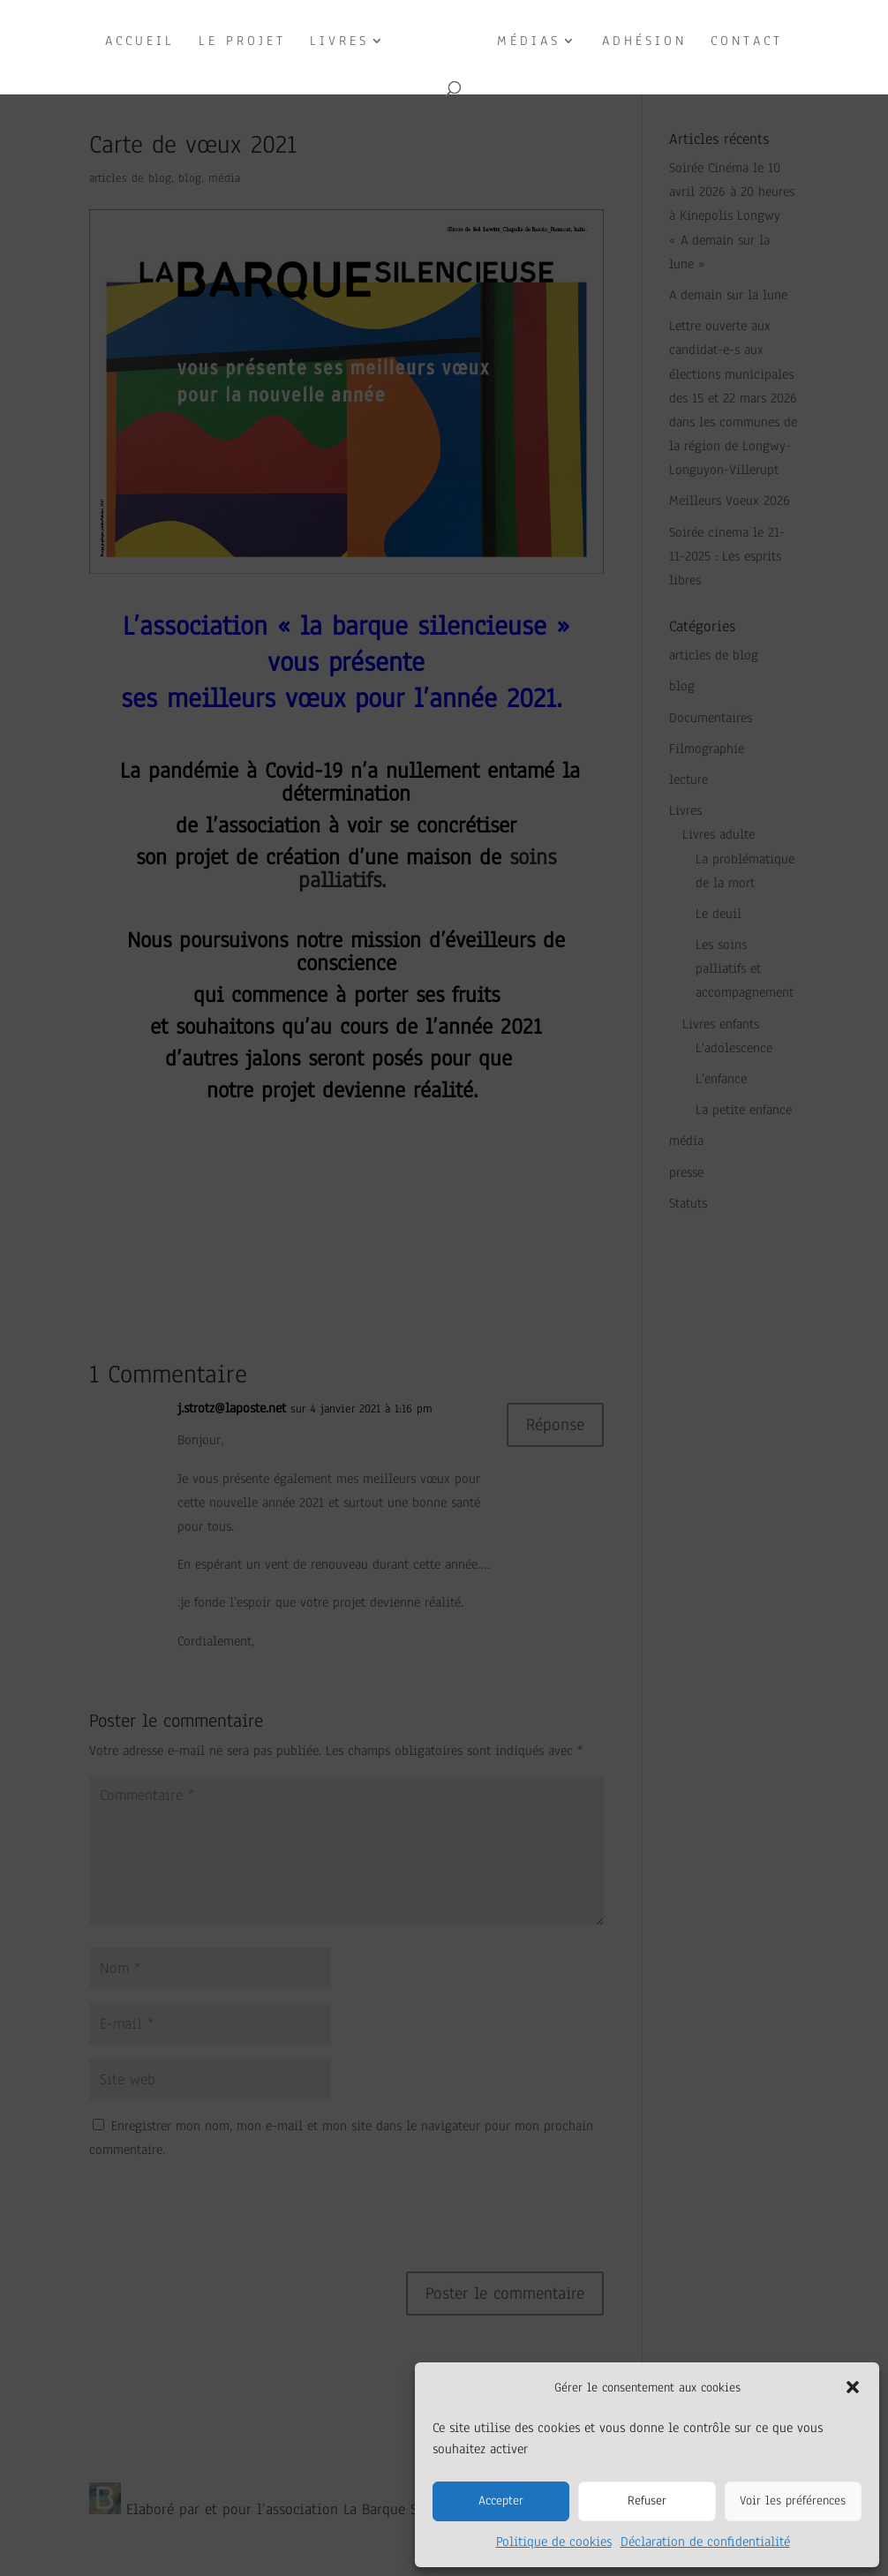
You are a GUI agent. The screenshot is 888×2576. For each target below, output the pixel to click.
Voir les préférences (793, 2500)
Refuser (647, 2500)
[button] (853, 2387)
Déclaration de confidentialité (705, 2541)
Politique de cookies (554, 2541)
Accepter (500, 2500)
